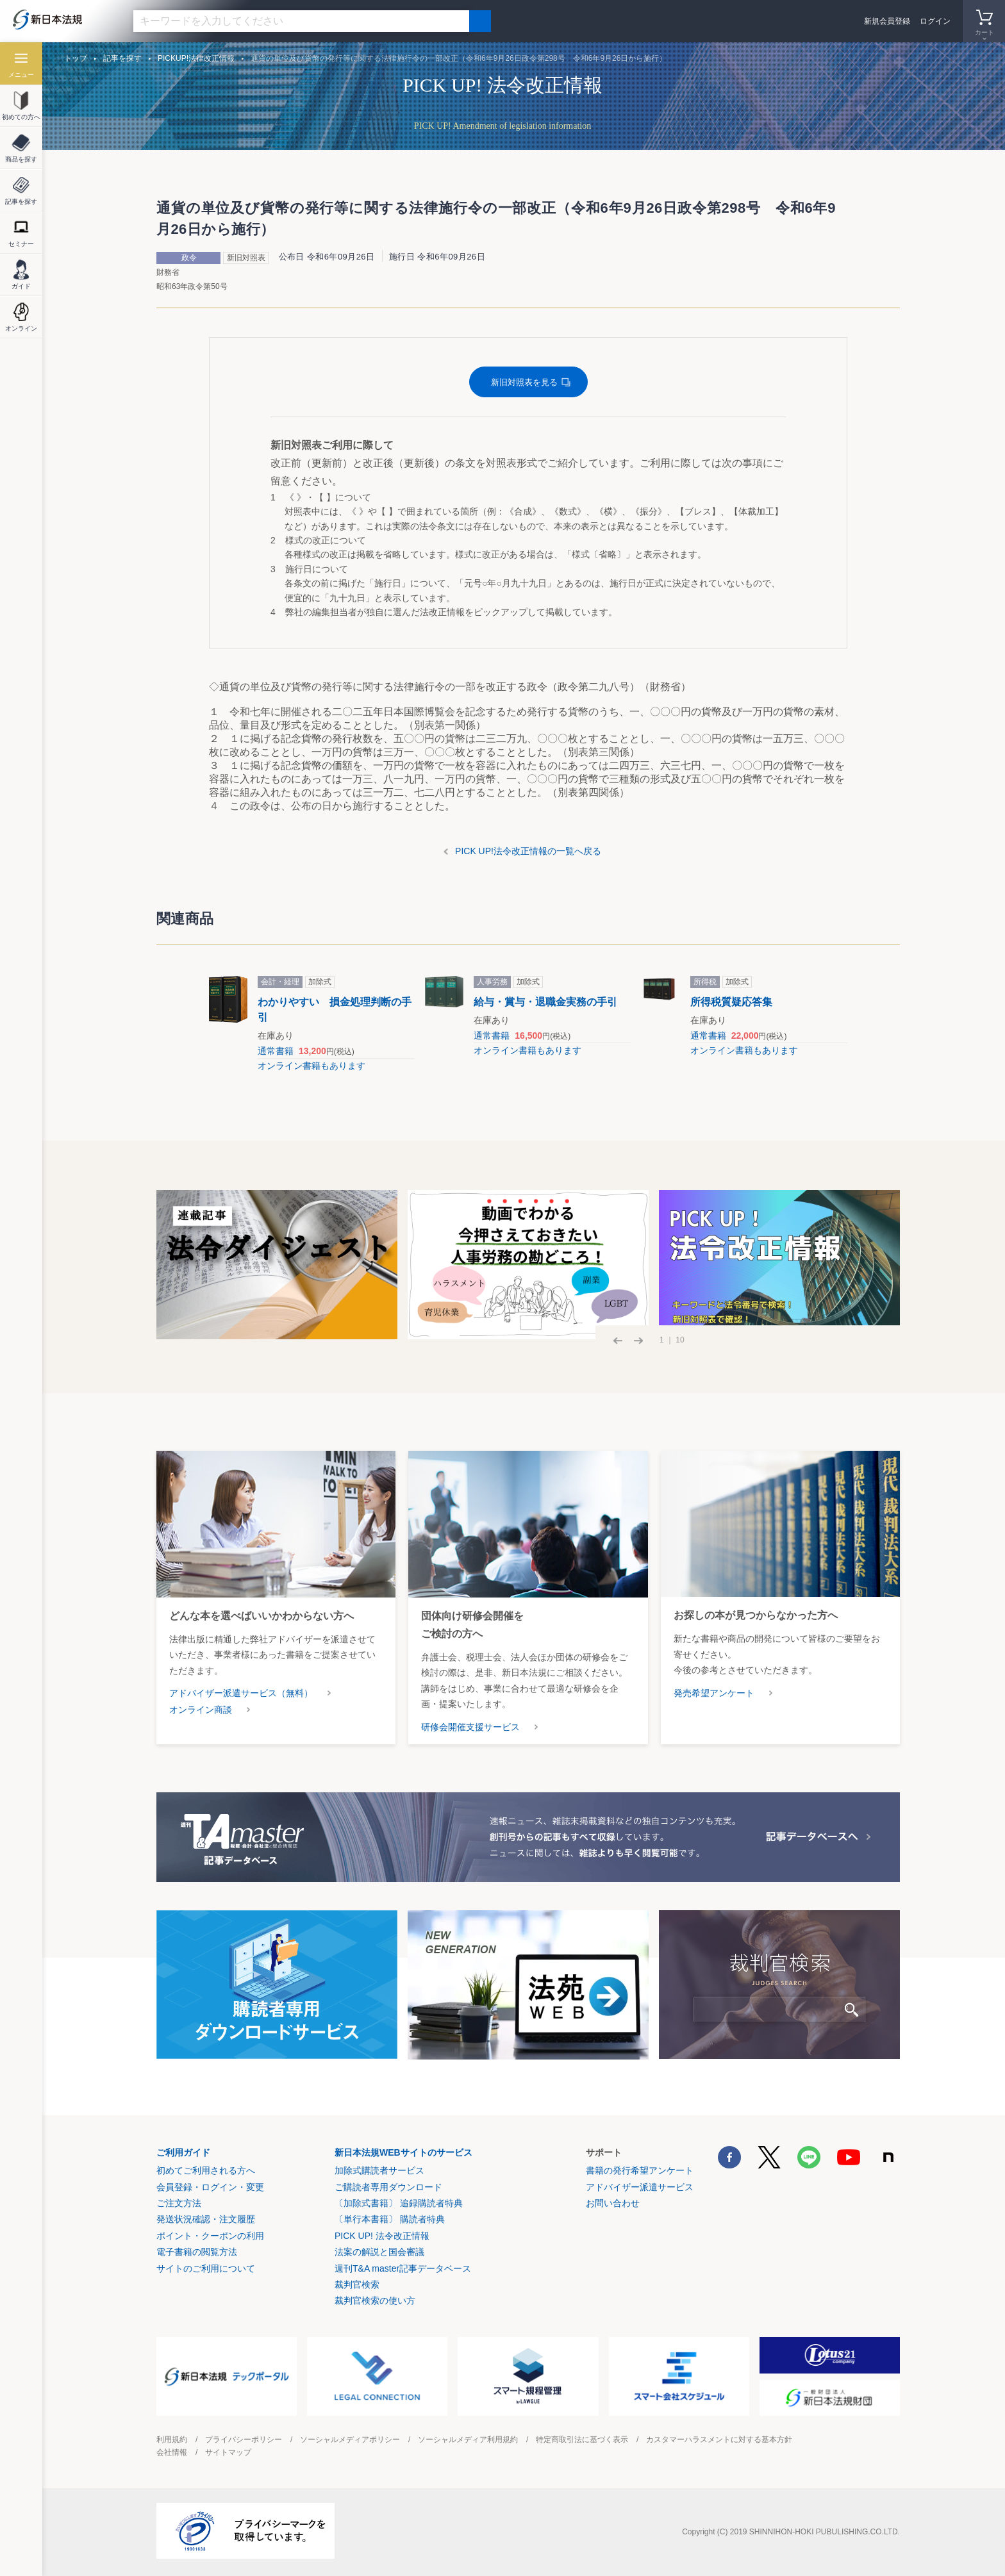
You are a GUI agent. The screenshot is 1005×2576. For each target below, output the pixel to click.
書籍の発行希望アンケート (640, 2170)
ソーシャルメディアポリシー (350, 2439)
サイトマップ (228, 2452)
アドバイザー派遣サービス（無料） (241, 1693)
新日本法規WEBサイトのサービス (403, 2152)
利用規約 (171, 2439)
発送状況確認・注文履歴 (205, 2219)
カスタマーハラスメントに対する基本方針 (719, 2439)
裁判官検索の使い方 (375, 2300)
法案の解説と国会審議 (379, 2252)
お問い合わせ (613, 2203)
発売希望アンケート (714, 1693)
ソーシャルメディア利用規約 (468, 2439)
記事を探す (122, 58)
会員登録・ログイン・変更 (210, 2187)
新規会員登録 (887, 21)
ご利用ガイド (183, 2152)
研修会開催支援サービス (470, 1727)
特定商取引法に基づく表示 (582, 2439)
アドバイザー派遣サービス (640, 2187)
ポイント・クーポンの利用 (210, 2236)
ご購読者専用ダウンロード (388, 2187)
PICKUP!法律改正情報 (196, 58)
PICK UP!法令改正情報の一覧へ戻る (528, 851)
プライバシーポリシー (243, 2439)
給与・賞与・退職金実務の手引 (545, 1001)
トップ (75, 58)
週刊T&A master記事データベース (403, 2268)
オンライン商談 (200, 1710)
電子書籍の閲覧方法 (196, 2252)
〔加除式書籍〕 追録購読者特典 (399, 2203)
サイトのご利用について (205, 2268)
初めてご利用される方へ (205, 2170)
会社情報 (171, 2452)
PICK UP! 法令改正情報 (382, 2236)
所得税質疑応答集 (731, 1001)
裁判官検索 (357, 2284)
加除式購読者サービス (379, 2170)
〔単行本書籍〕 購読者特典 (390, 2219)
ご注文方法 (178, 2203)
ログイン (935, 21)
